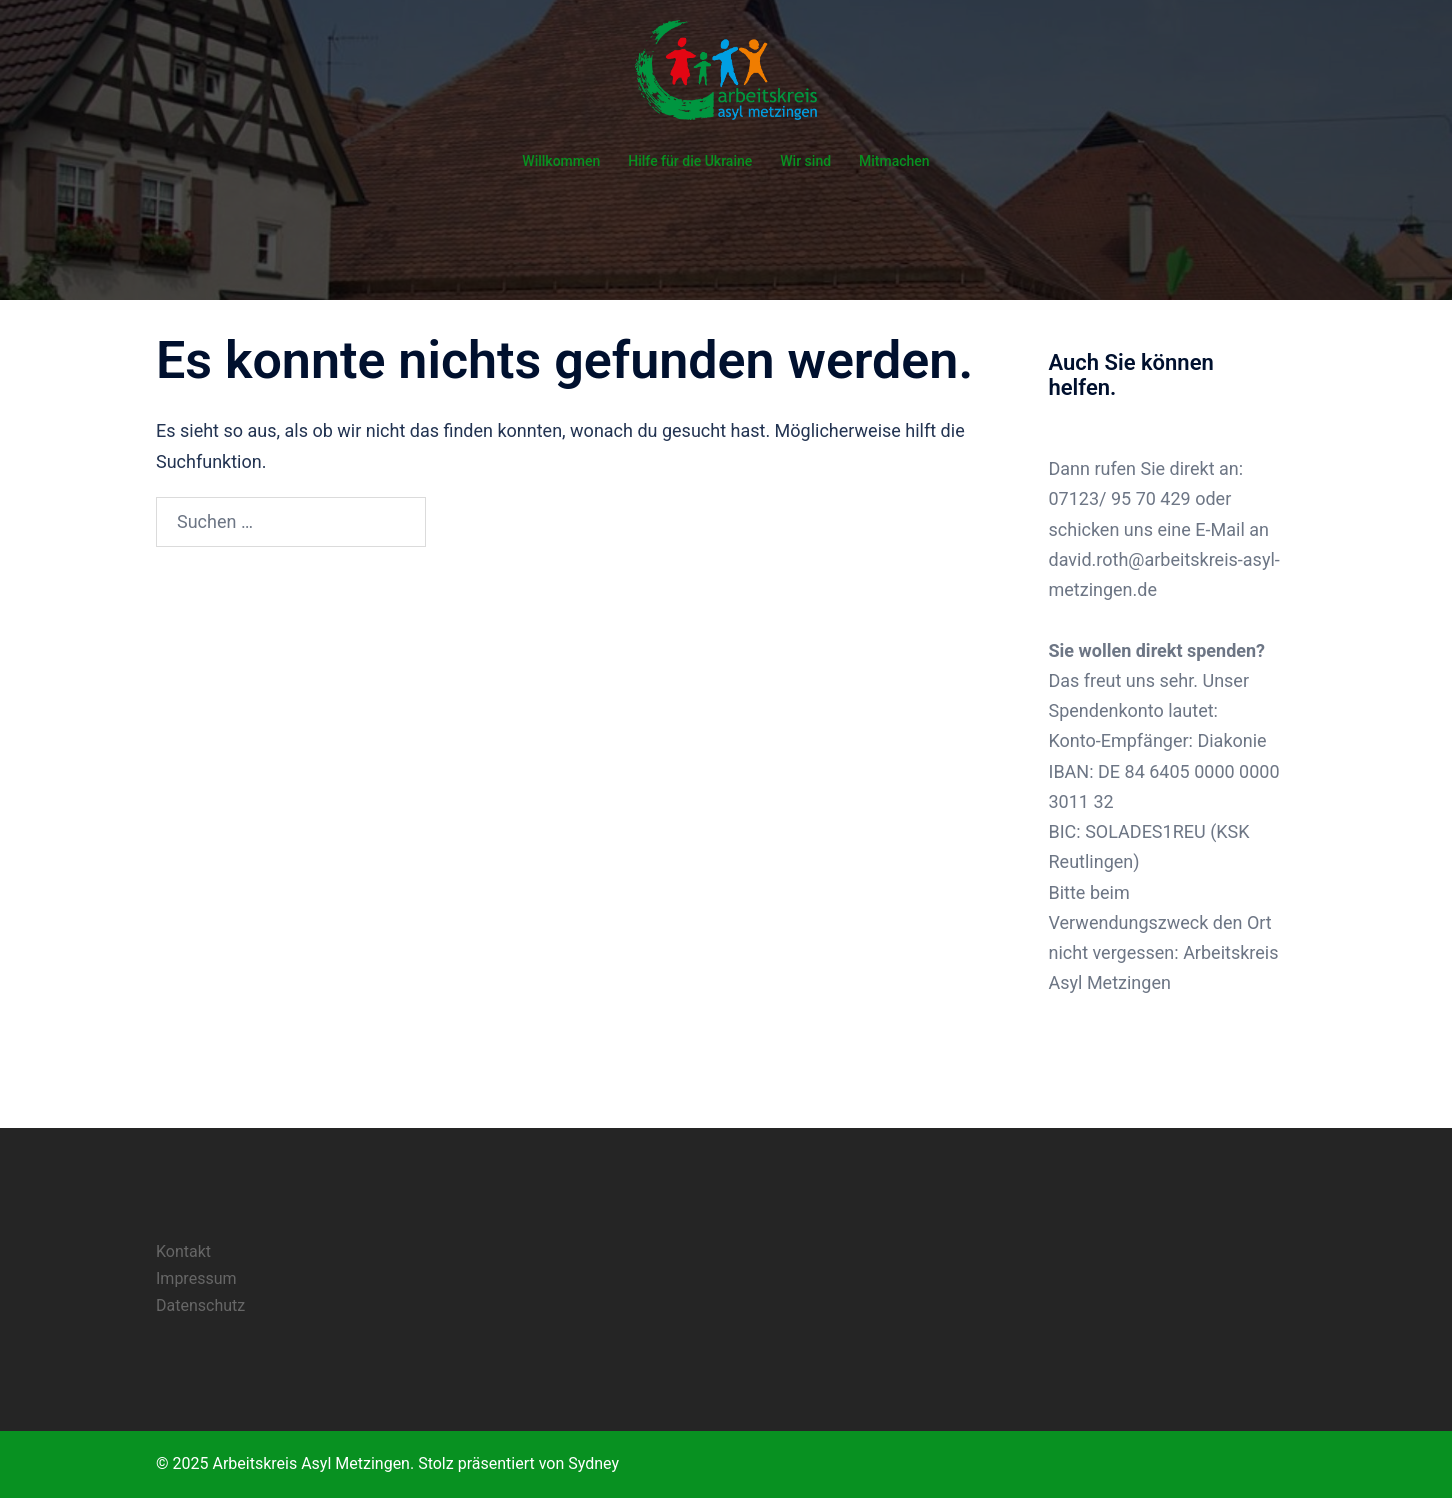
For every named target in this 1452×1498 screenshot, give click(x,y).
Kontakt (183, 1251)
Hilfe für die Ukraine (690, 161)
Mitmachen (894, 161)
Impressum (196, 1278)
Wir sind (805, 161)
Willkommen (561, 161)
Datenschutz (200, 1305)
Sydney (593, 1463)
